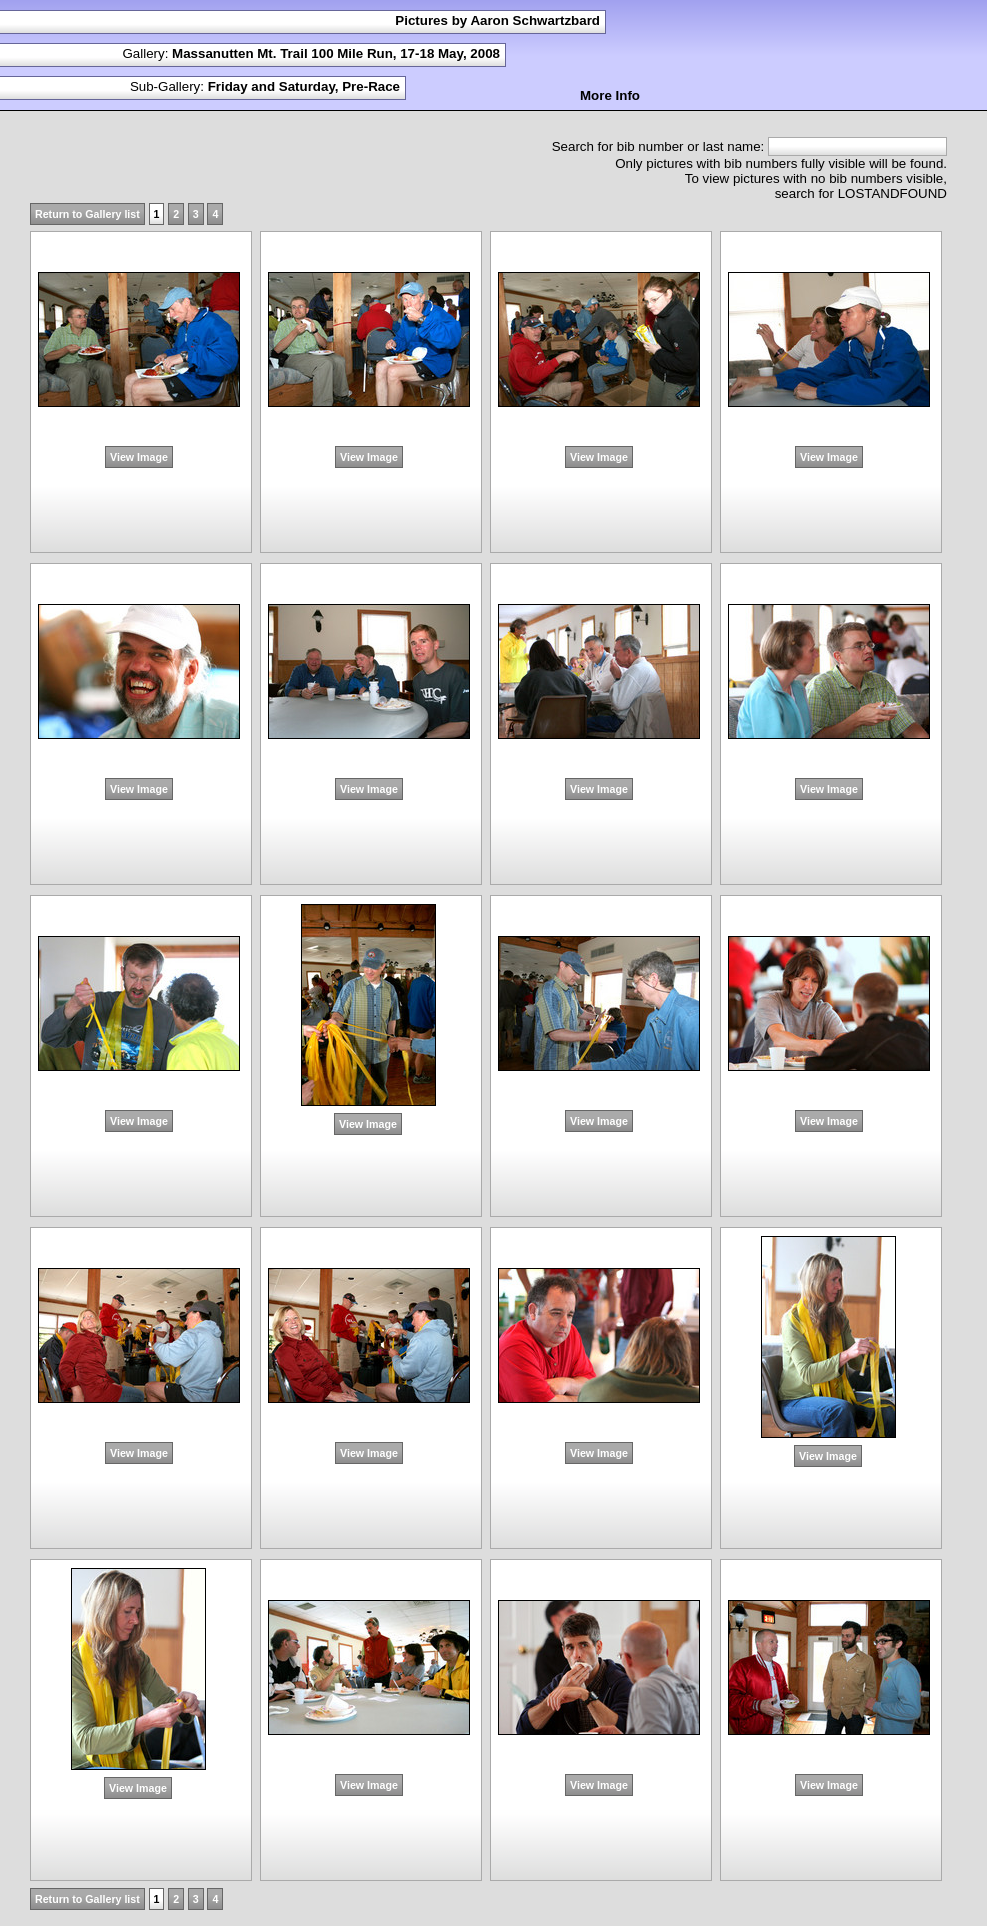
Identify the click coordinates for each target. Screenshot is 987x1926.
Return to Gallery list (87, 214)
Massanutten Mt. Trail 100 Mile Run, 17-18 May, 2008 (336, 53)
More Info (610, 95)
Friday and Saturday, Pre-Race (304, 86)
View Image (139, 457)
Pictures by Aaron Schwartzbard (497, 20)
